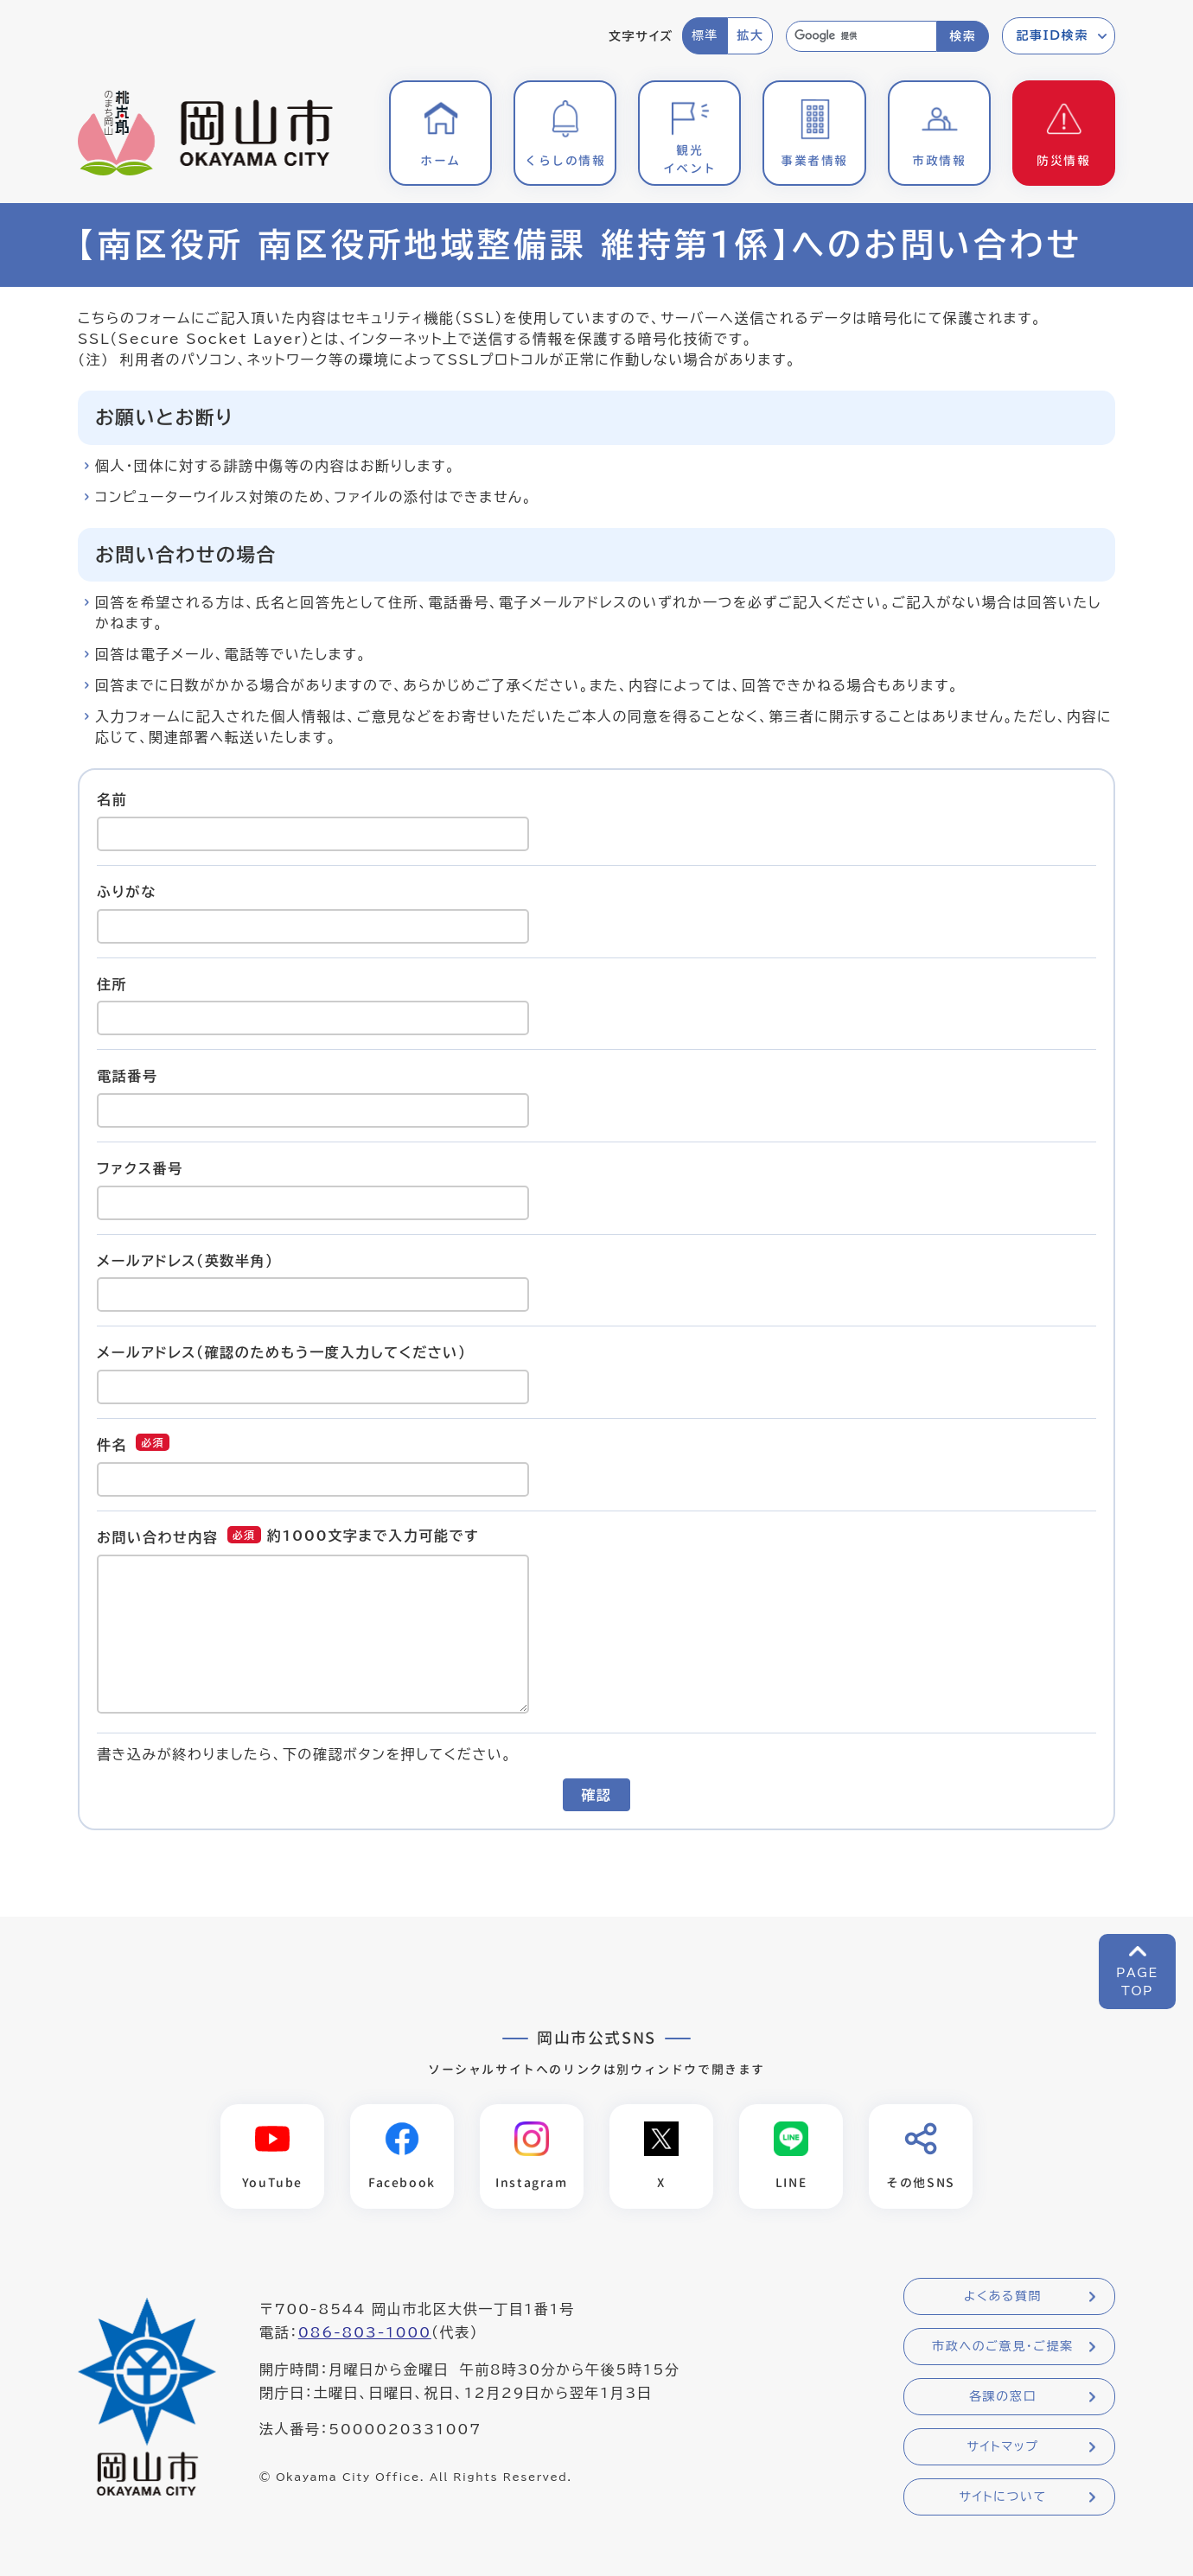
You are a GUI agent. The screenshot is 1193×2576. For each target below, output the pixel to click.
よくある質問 (1003, 2296)
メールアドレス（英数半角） (185, 1260)
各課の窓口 (1003, 2396)
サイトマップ (1002, 2446)
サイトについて (1002, 2496)
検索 (962, 36)
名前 (112, 799)
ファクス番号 (140, 1168)
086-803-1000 (364, 2332)
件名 (112, 1445)
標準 (705, 35)
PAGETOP (1137, 1982)
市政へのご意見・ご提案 (1003, 2346)
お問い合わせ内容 (158, 1537)
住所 (112, 983)
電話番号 (127, 1076)
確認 (596, 1795)
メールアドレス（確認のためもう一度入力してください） (282, 1352)
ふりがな (126, 892)
